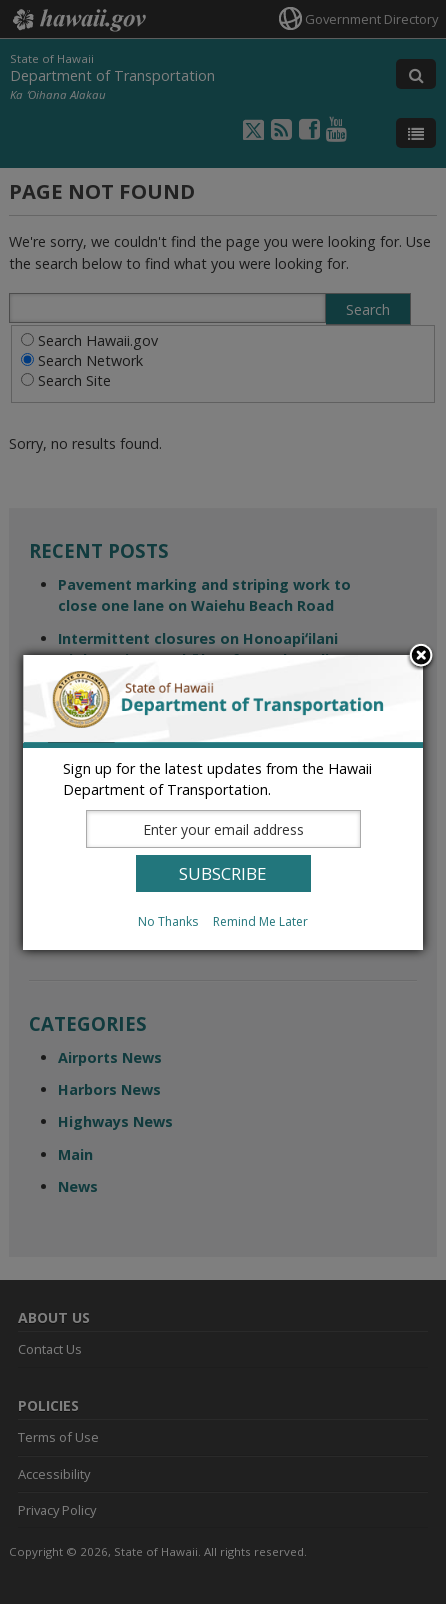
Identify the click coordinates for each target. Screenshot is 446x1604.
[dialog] (223, 802)
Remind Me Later (260, 921)
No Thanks (168, 921)
